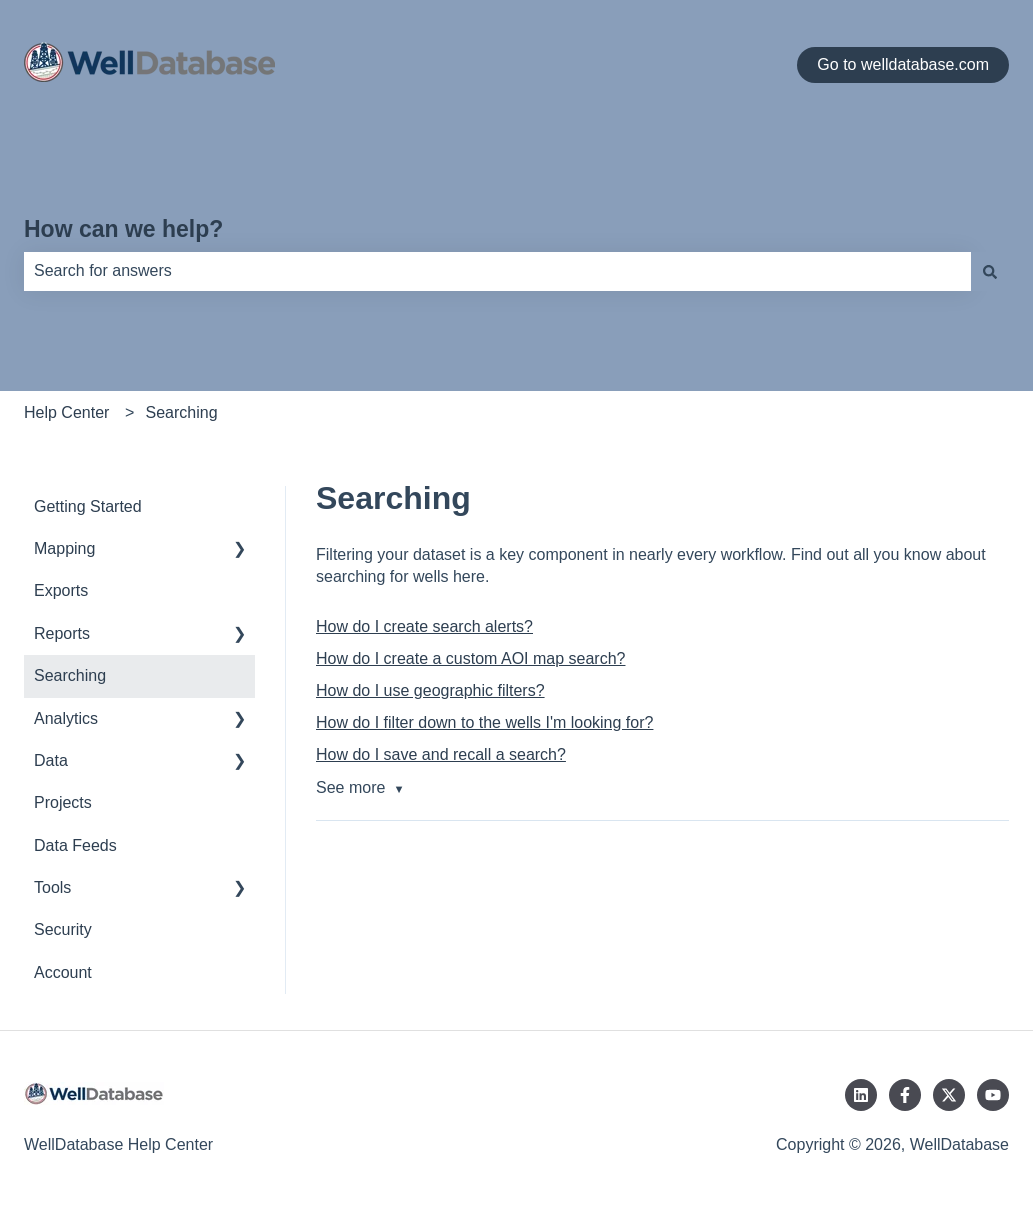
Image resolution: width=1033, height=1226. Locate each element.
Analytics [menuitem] (66, 718)
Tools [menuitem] (52, 887)
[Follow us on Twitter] (949, 1095)
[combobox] (497, 271)
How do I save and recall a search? (441, 754)
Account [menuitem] (63, 972)
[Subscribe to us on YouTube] (993, 1095)
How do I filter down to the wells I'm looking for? (484, 722)
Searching (182, 412)
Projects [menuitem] (63, 802)
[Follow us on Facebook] (905, 1095)
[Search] (990, 271)
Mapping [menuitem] (64, 548)
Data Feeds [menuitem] (75, 845)
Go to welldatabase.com (903, 64)
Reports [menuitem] (62, 633)
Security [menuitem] (63, 929)
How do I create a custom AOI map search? (470, 658)
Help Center (66, 412)
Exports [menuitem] (61, 590)
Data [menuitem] (51, 760)
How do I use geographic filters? (430, 690)
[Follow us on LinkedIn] (861, 1095)
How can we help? (123, 229)
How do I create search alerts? (424, 626)
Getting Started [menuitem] (88, 506)
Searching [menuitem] (70, 675)
